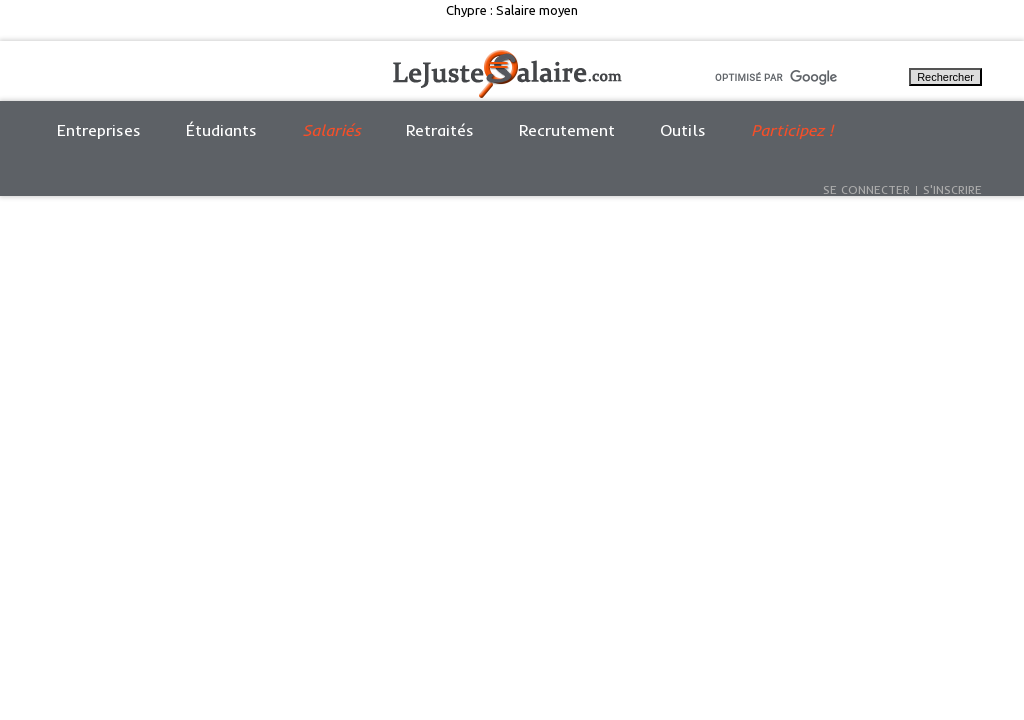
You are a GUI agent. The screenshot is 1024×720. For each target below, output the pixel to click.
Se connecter (866, 189)
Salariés (331, 130)
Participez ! (792, 130)
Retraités (440, 130)
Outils (683, 130)
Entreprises (99, 130)
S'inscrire (952, 189)
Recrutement (567, 130)
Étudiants (221, 130)
